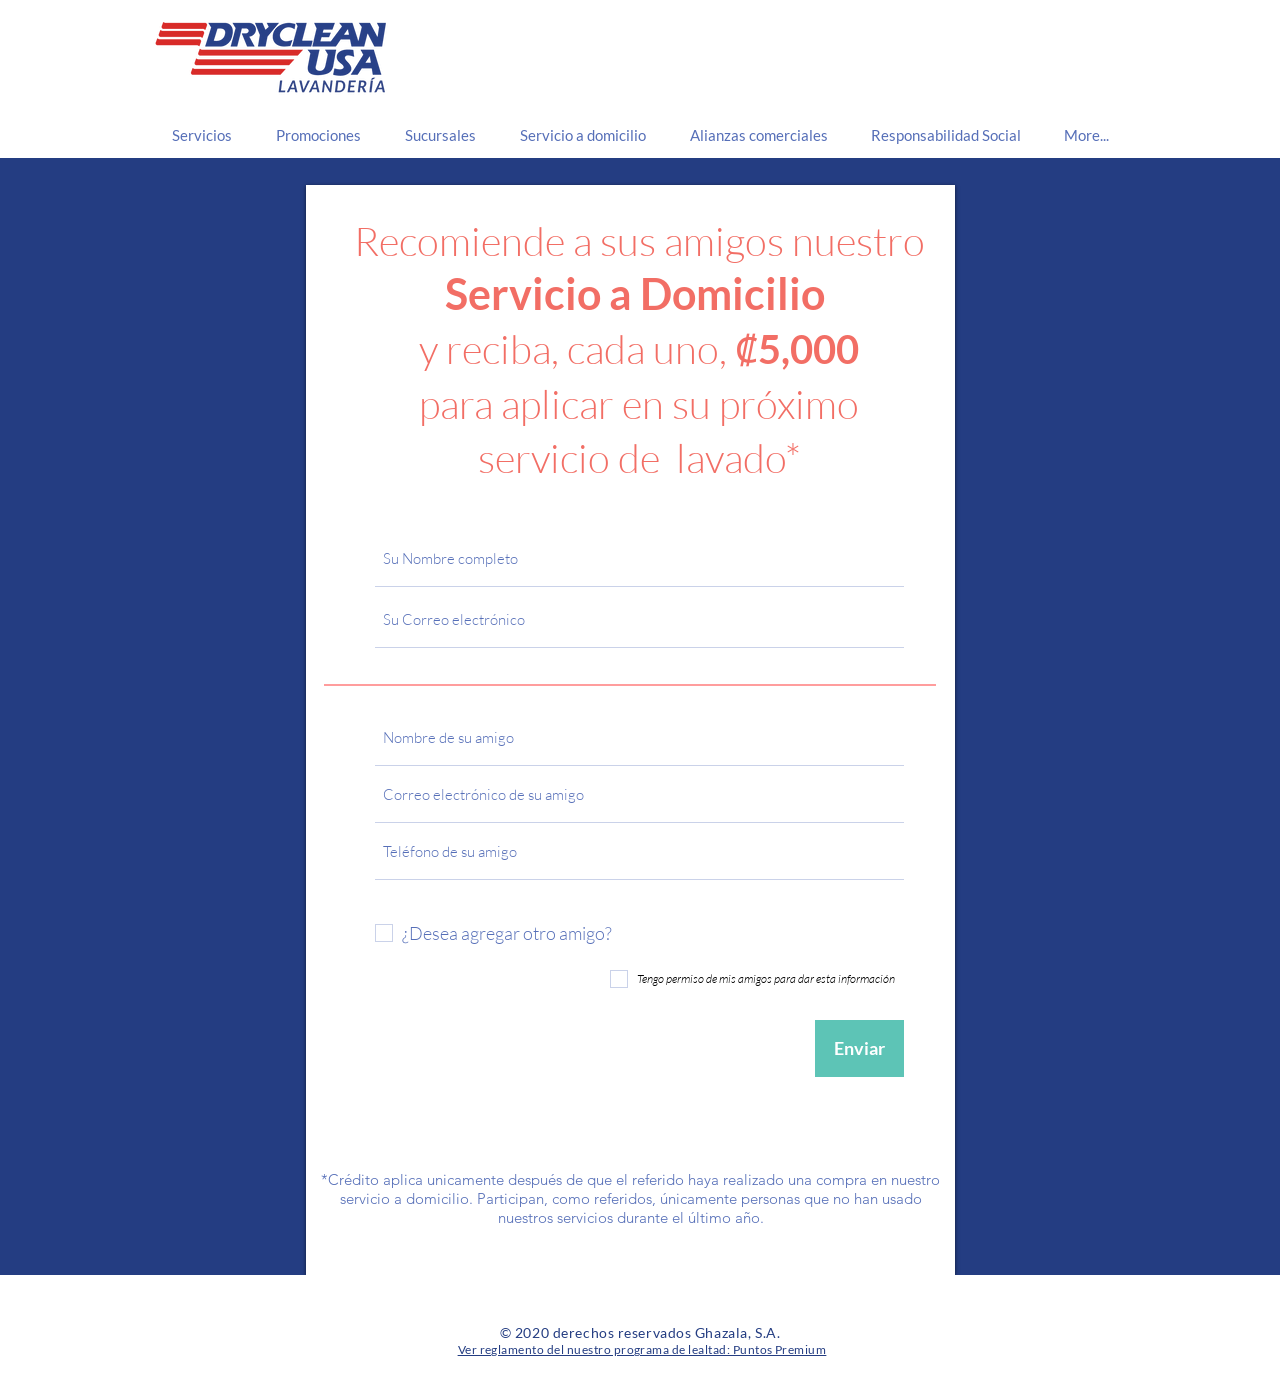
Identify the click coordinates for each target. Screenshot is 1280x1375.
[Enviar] (859, 1048)
